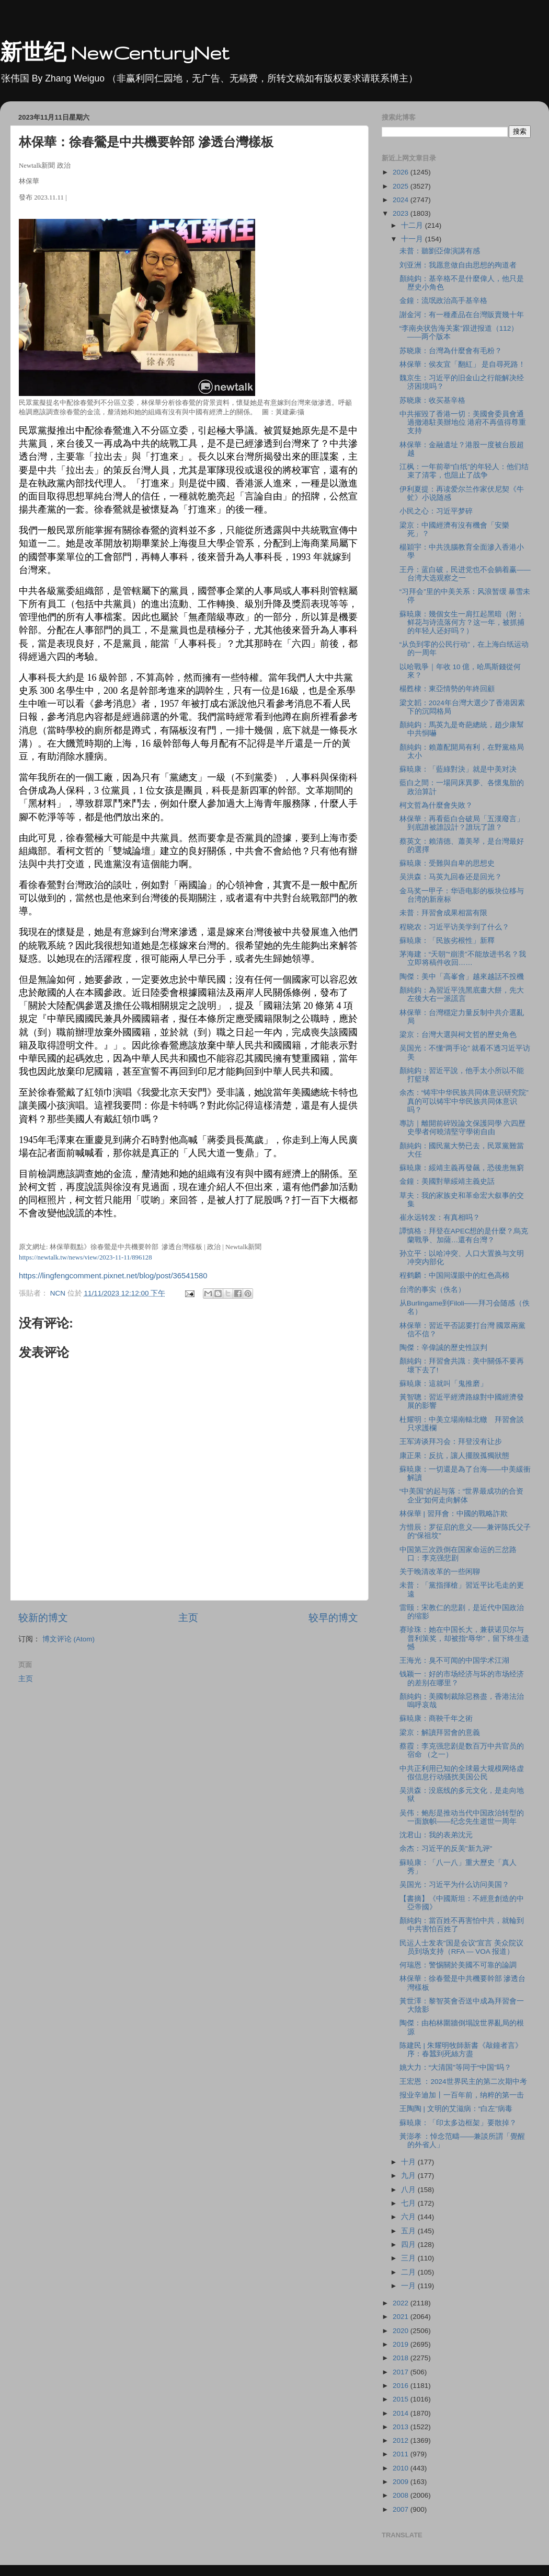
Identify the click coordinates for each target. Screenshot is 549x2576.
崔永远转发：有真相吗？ (443, 1217)
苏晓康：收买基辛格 (432, 400)
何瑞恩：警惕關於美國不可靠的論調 (458, 1965)
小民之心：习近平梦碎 (436, 511)
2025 (401, 186)
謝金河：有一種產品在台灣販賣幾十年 (461, 315)
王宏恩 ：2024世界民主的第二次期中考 (463, 2081)
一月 (409, 2286)
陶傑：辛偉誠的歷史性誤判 (443, 1347)
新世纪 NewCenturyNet (114, 52)
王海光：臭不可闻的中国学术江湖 (454, 1660)
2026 (401, 172)
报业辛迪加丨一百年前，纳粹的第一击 (461, 2095)
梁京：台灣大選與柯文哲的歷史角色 (458, 1035)
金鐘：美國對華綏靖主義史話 (447, 1181)
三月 (409, 2258)
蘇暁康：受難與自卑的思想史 (447, 863)
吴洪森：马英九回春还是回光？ (450, 877)
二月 (409, 2272)
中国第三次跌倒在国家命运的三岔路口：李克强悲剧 (458, 1554)
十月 (409, 2162)
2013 (401, 2427)
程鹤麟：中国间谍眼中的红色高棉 (454, 1275)
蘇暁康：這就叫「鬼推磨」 (443, 1384)
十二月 (413, 225)
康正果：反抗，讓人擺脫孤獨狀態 (454, 1456)
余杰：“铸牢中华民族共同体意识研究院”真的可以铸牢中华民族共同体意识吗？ (464, 1101)
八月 (409, 2190)
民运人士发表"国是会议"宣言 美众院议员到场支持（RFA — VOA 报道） (461, 1947)
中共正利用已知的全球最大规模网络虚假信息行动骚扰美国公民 (461, 1773)
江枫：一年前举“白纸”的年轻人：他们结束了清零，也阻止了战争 (464, 471)
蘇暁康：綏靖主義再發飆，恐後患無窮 (461, 1168)
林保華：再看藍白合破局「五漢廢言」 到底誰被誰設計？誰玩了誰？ (461, 823)
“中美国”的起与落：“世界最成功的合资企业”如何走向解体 (461, 1495)
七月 (409, 2203)
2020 (401, 2331)
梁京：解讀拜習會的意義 (439, 1732)
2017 (401, 2372)
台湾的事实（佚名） (432, 1289)
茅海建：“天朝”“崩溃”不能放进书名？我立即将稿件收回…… (462, 958)
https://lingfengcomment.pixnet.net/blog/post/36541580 (113, 1276)
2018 (401, 2358)
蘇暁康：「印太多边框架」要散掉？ (458, 2123)
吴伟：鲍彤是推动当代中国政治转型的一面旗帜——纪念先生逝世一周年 (461, 1817)
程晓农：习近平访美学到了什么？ (454, 927)
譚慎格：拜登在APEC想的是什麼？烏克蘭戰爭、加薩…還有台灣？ (464, 1235)
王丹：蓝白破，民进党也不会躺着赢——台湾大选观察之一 (465, 574)
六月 (409, 2217)
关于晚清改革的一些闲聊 (439, 1572)
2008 (401, 2495)
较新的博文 (43, 1617)
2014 (401, 2413)
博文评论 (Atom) (68, 1639)
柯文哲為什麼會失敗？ (436, 805)
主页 (188, 1617)
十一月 (413, 239)
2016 (401, 2385)
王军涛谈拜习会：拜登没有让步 (450, 1442)
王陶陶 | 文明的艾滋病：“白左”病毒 (455, 2109)
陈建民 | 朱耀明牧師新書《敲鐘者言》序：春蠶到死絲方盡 (460, 2050)
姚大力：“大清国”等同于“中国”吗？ (455, 2067)
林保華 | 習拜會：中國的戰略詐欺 (453, 1514)
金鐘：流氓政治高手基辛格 (443, 301)
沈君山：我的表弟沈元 (436, 1835)
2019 (401, 2344)
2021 (401, 2317)
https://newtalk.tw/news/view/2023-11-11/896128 (85, 1257)
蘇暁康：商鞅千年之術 (436, 1718)
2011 (401, 2454)
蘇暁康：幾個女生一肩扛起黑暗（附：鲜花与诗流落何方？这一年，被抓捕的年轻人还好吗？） (461, 622)
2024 (401, 200)
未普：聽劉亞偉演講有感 (439, 251)
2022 (401, 2303)
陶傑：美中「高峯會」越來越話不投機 (461, 977)
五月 (409, 2231)
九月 (409, 2175)
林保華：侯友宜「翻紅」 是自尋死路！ (462, 364)
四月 (409, 2244)
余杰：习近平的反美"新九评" (446, 1848)
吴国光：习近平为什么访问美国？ (454, 1885)
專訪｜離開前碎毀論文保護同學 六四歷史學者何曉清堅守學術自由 (462, 1128)
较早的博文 (333, 1617)
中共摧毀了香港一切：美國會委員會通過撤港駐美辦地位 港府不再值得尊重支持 (463, 422)
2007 (401, 2509)
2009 (401, 2482)
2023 (401, 213)
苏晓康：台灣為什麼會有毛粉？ (450, 351)
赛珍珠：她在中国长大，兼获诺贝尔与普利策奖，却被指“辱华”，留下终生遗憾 (464, 1638)
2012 (401, 2440)
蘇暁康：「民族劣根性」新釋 (447, 941)
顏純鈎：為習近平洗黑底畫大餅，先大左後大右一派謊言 (461, 994)
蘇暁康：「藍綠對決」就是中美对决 (458, 769)
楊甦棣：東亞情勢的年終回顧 (447, 689)
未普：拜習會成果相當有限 (443, 913)
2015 (401, 2399)
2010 (401, 2468)
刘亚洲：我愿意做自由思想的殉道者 (458, 265)
